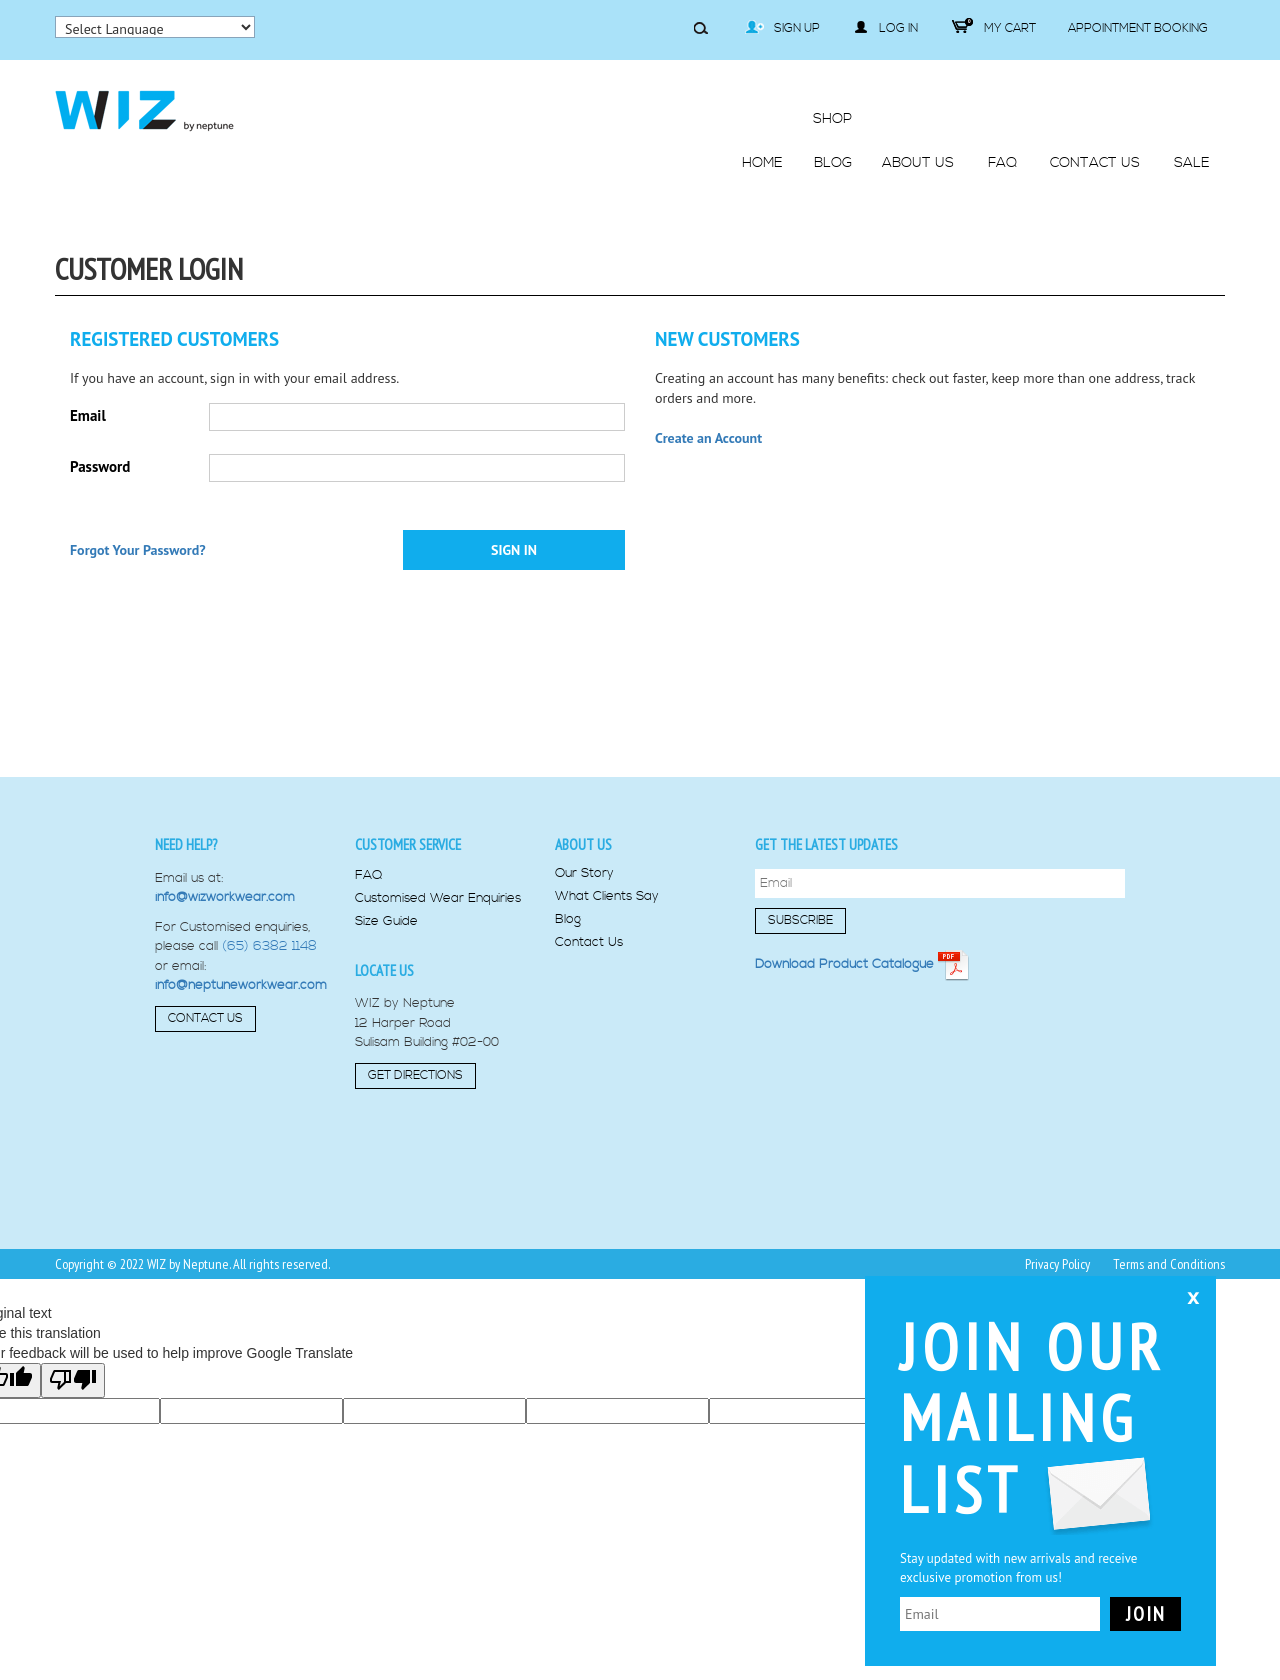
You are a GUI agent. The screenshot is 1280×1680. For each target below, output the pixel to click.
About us (583, 844)
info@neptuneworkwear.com (241, 985)
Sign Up (782, 28)
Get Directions (415, 1075)
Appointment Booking (1138, 28)
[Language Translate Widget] (155, 27)
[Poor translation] (73, 1380)
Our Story (584, 873)
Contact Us (205, 1018)
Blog (568, 919)
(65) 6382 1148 (269, 946)
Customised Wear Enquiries (438, 898)
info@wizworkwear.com (225, 897)
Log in (886, 28)
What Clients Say (607, 896)
